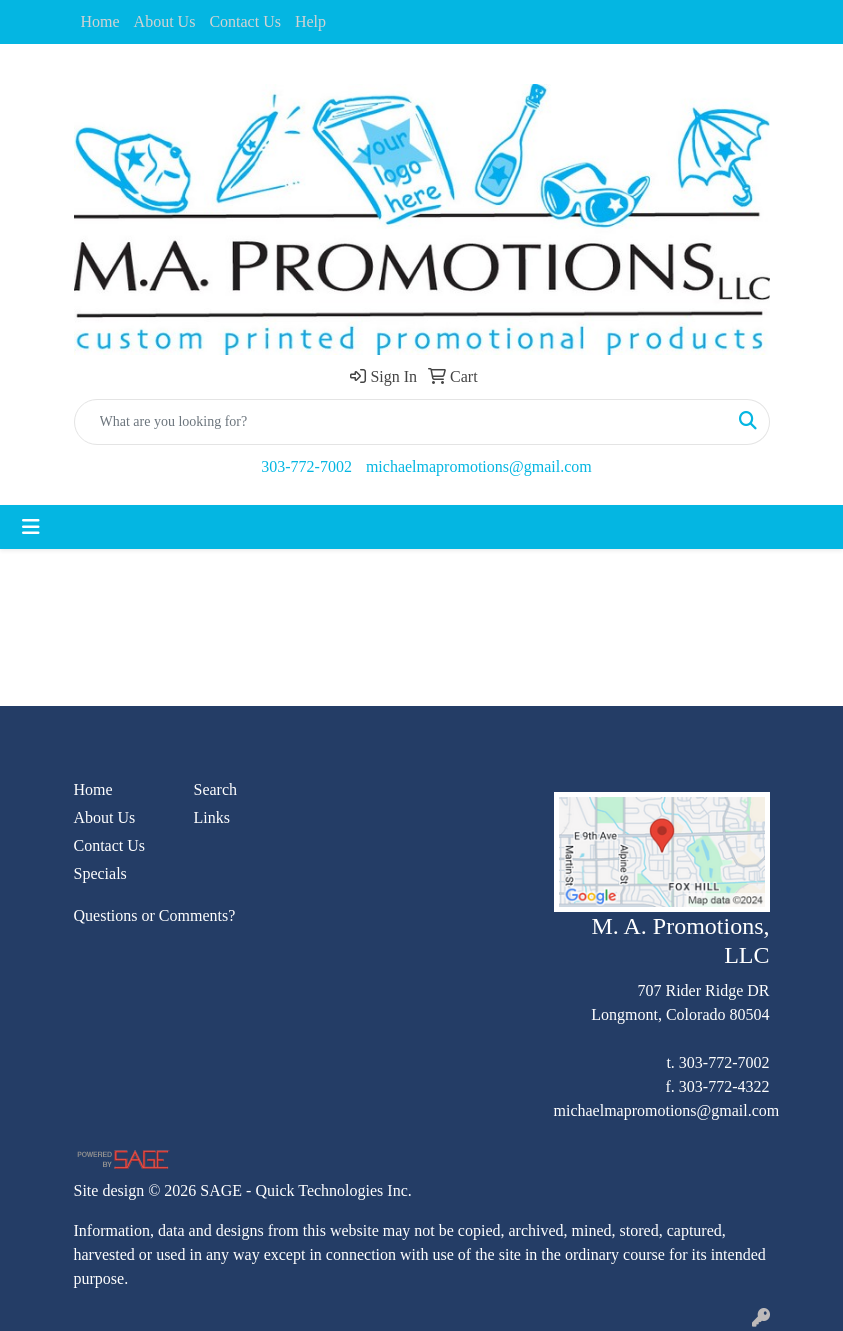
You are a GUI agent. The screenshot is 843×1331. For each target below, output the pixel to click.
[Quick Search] (401, 422)
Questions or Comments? (155, 915)
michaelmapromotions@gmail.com (479, 466)
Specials (100, 873)
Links (212, 817)
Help (310, 21)
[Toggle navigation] (31, 527)
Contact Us (245, 21)
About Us (165, 21)
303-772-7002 (306, 466)
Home (100, 21)
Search (216, 789)
